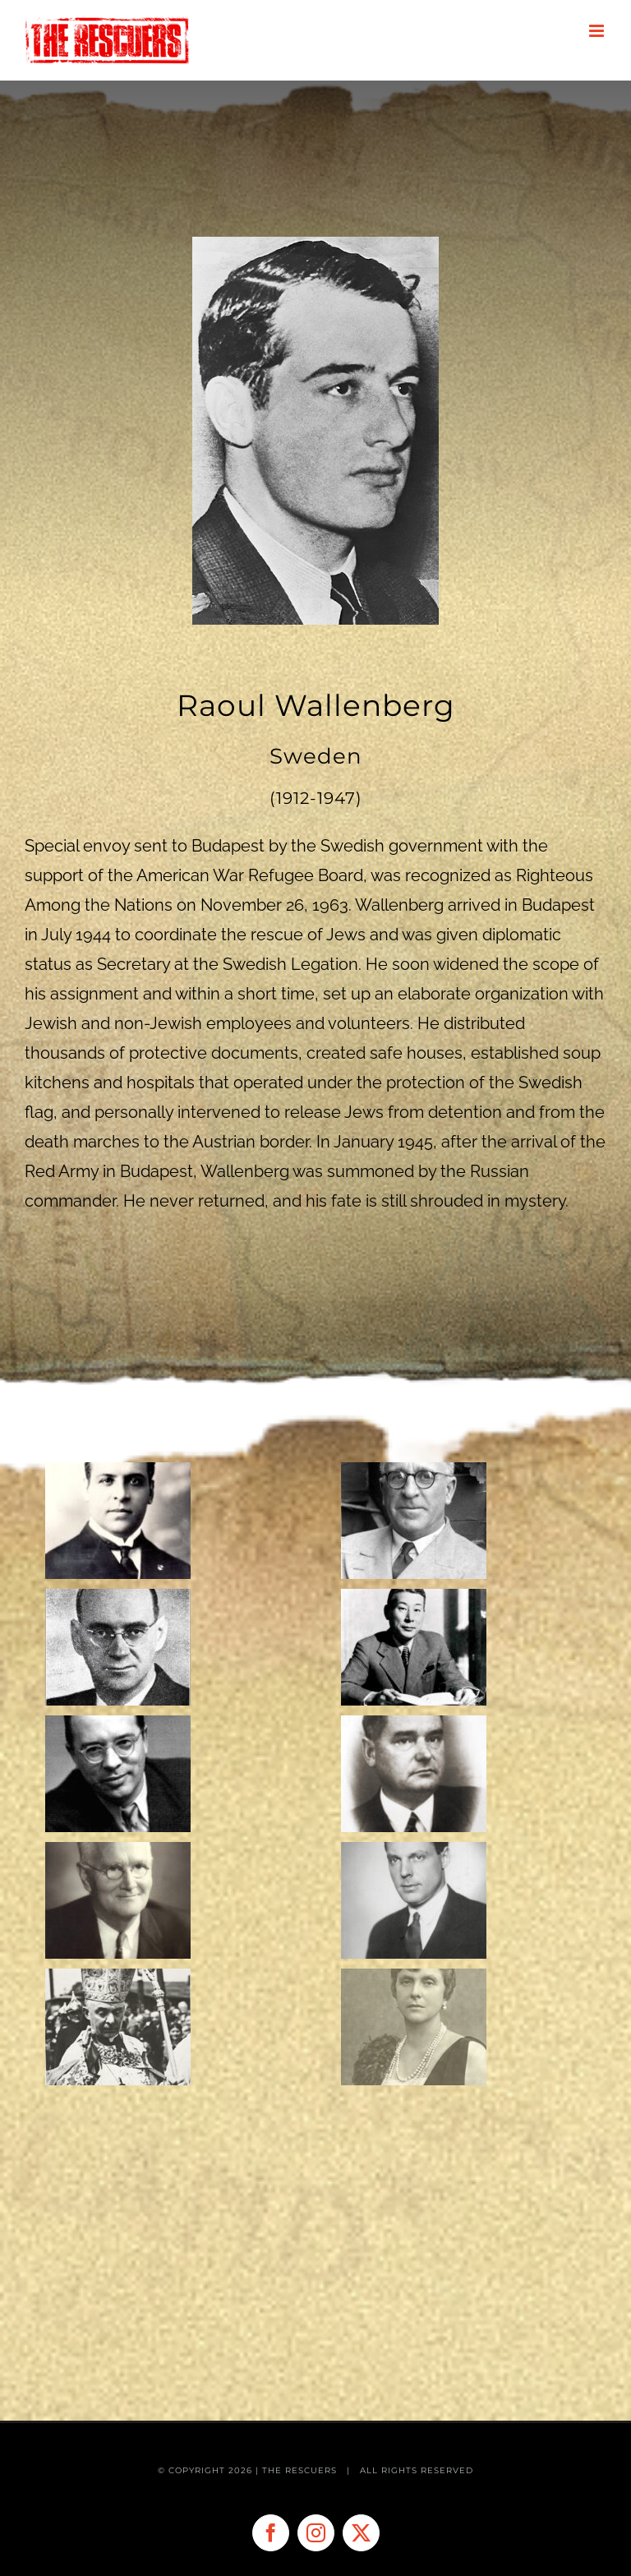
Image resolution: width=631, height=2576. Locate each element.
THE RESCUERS (301, 2470)
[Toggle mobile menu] (597, 30)
